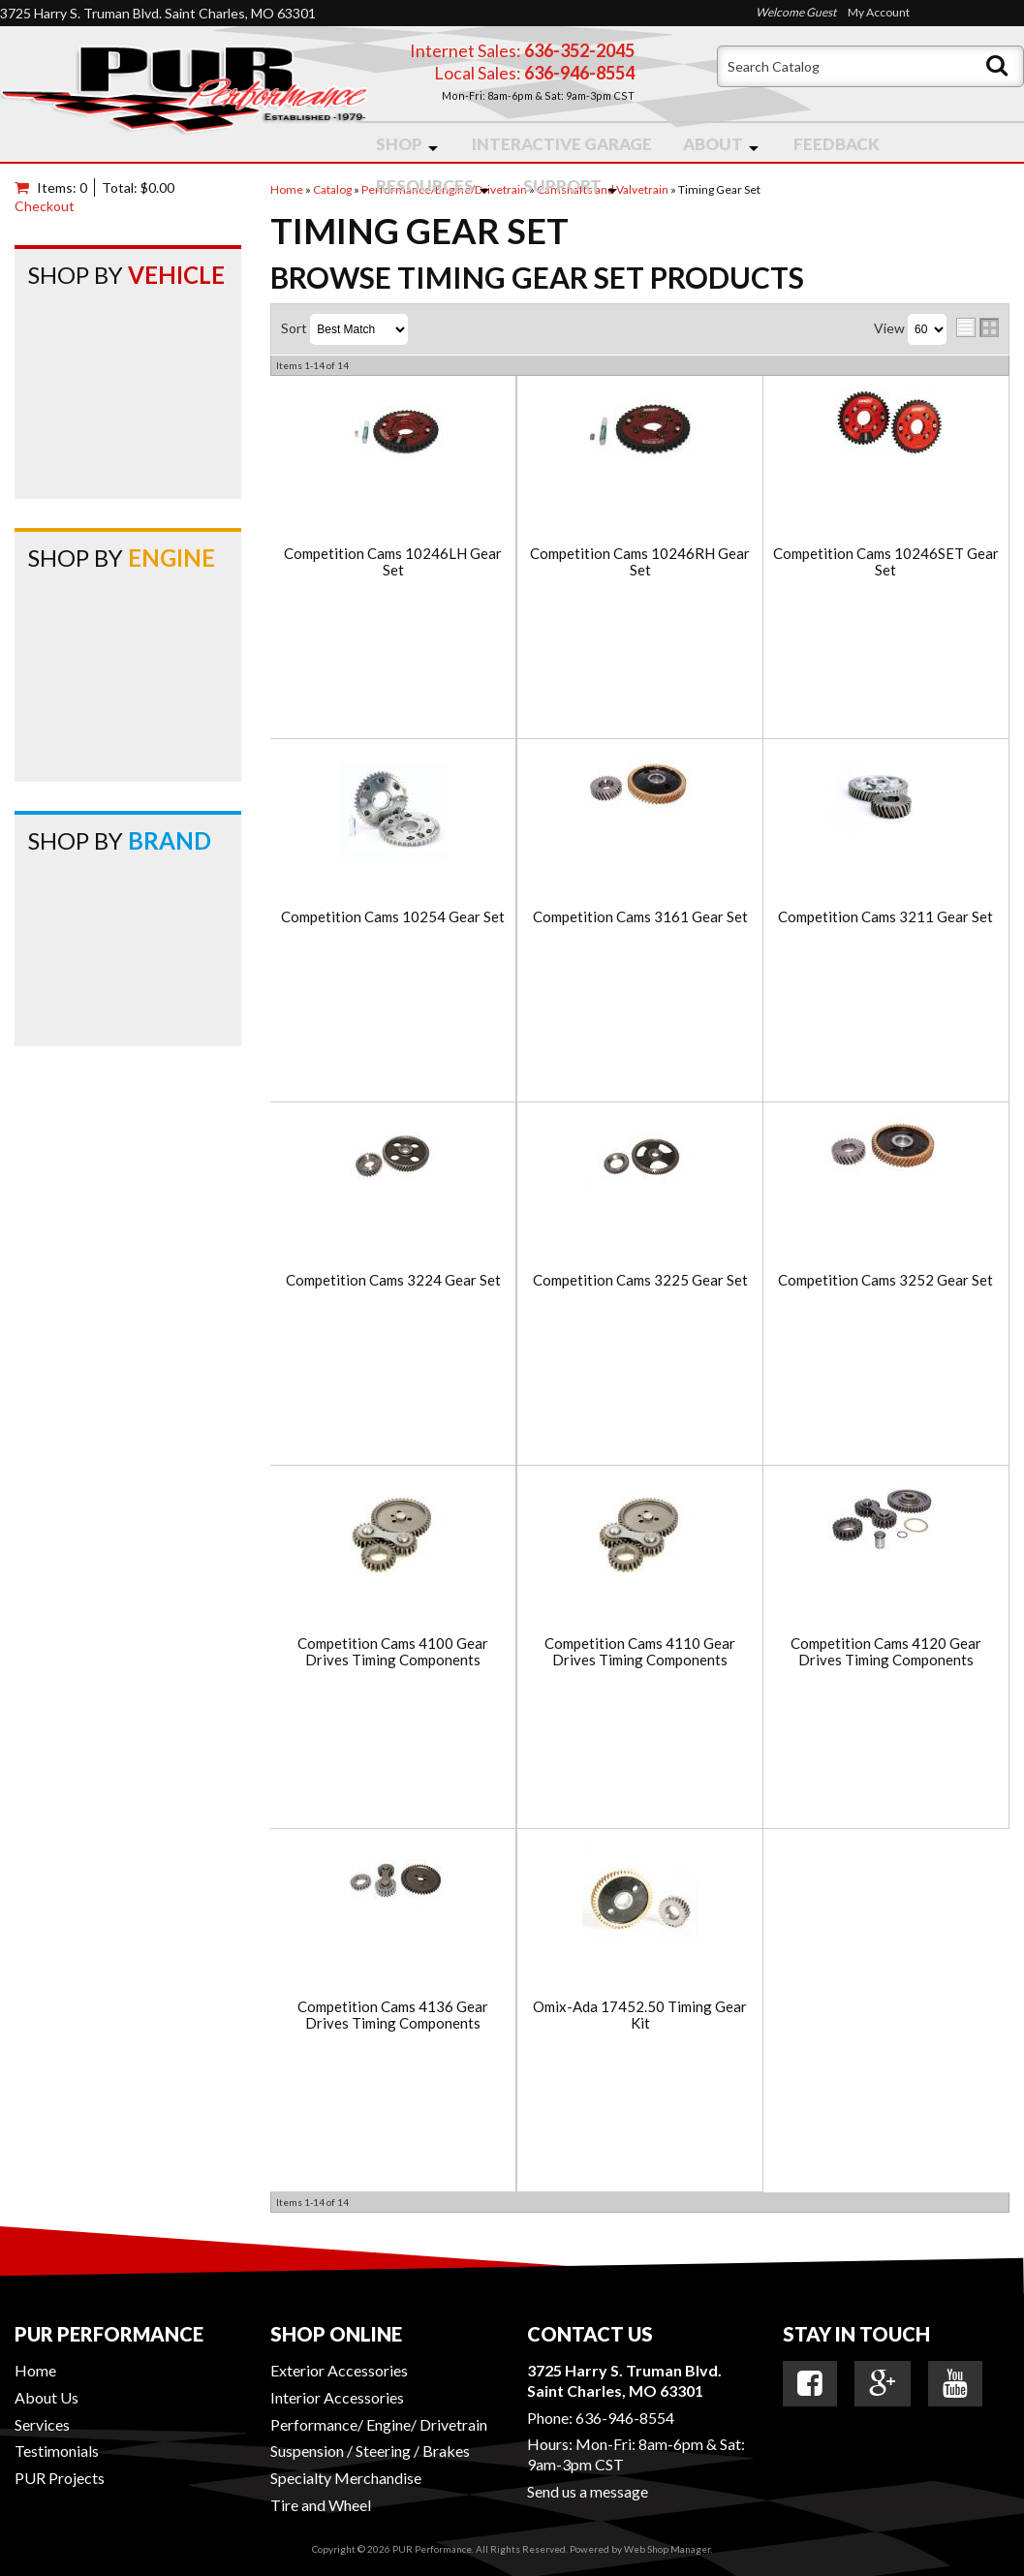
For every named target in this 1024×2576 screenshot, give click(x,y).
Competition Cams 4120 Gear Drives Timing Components (886, 1651)
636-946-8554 (624, 2417)
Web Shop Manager (667, 2549)
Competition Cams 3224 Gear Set (393, 1280)
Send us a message (587, 2491)
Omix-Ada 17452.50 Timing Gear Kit (640, 2015)
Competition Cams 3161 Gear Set (640, 917)
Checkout (45, 206)
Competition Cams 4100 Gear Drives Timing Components (392, 1651)
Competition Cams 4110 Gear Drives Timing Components (639, 1651)
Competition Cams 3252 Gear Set (885, 1280)
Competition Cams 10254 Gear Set (393, 917)
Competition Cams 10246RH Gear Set (640, 561)
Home (35, 2370)
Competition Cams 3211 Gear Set (885, 917)
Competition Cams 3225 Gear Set (640, 1280)
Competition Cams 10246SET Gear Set (886, 561)
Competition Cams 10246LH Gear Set (393, 561)
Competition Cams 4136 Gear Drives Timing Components (392, 2015)
